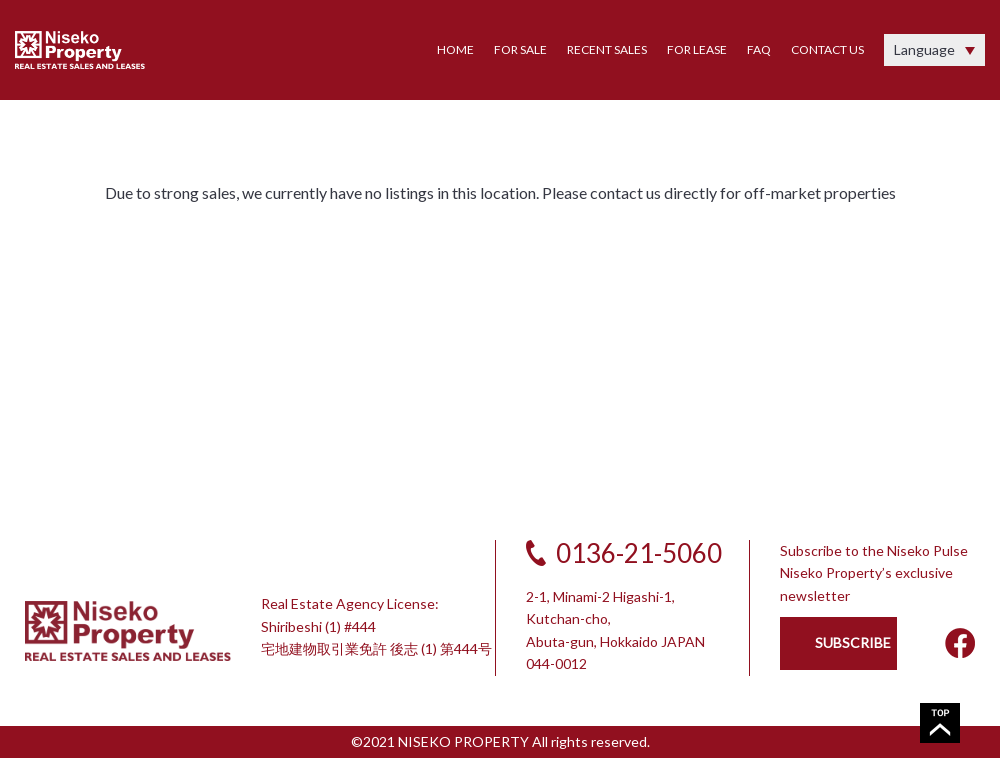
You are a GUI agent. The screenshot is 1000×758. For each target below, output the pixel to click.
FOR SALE (520, 49)
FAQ (759, 49)
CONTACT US (827, 49)
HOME (455, 49)
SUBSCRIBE (853, 642)
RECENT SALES (607, 49)
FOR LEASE (697, 49)
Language (924, 49)
